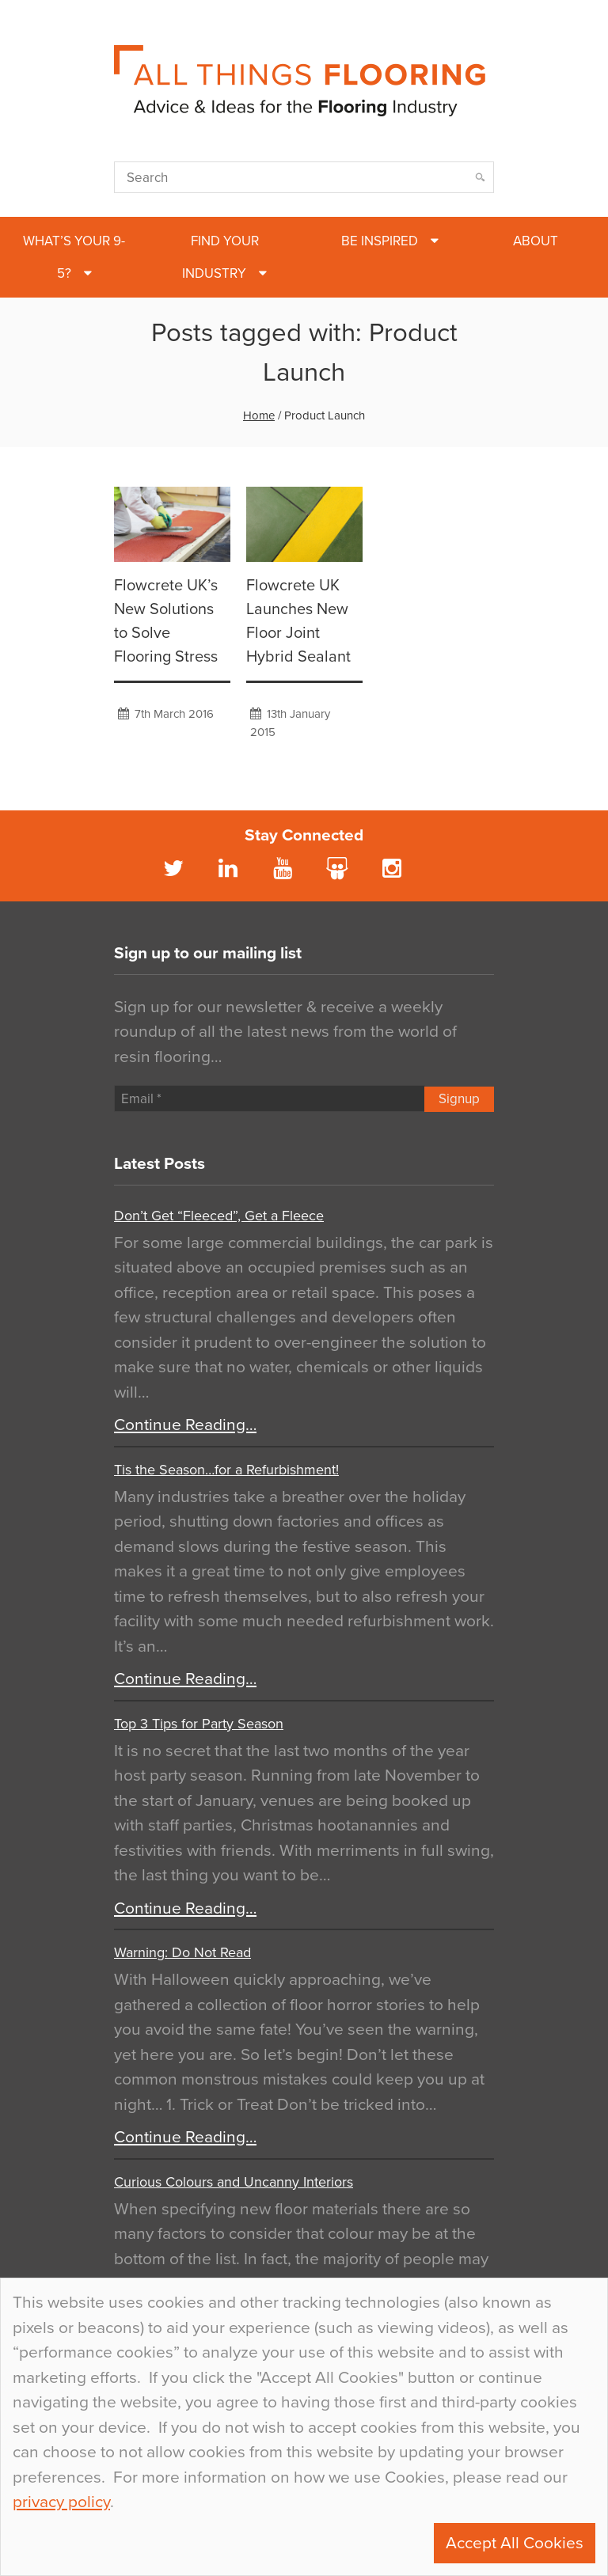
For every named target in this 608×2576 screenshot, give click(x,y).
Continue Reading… (185, 1425)
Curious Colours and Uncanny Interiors (233, 2182)
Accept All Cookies (514, 2543)
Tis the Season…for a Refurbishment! (226, 1469)
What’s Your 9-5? (74, 257)
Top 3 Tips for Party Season (198, 1723)
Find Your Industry (220, 257)
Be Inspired (379, 241)
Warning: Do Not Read (182, 1952)
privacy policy (61, 2502)
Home (259, 415)
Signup (459, 1099)
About (535, 241)
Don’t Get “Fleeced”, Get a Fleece (219, 1215)
